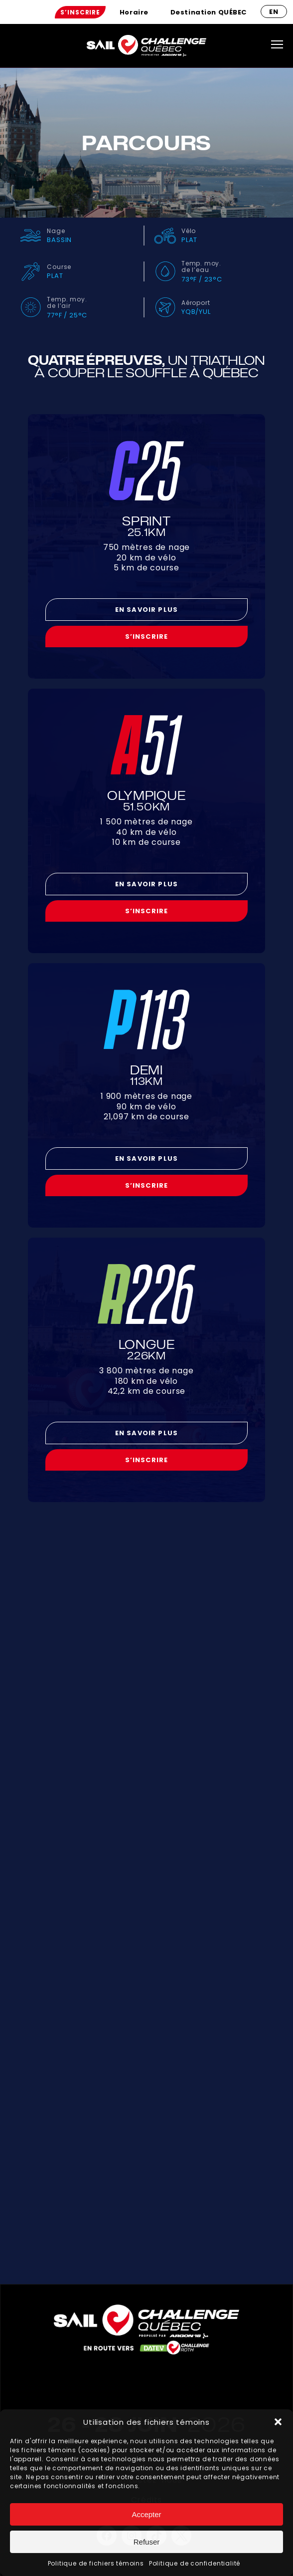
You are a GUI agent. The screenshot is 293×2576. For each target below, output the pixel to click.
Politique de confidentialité (194, 2563)
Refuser (147, 2542)
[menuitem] (80, 12)
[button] (278, 2422)
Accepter (146, 2514)
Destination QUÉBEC (208, 12)
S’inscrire (80, 12)
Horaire (134, 12)
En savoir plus (146, 609)
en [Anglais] (274, 11)
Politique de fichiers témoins (96, 2563)
